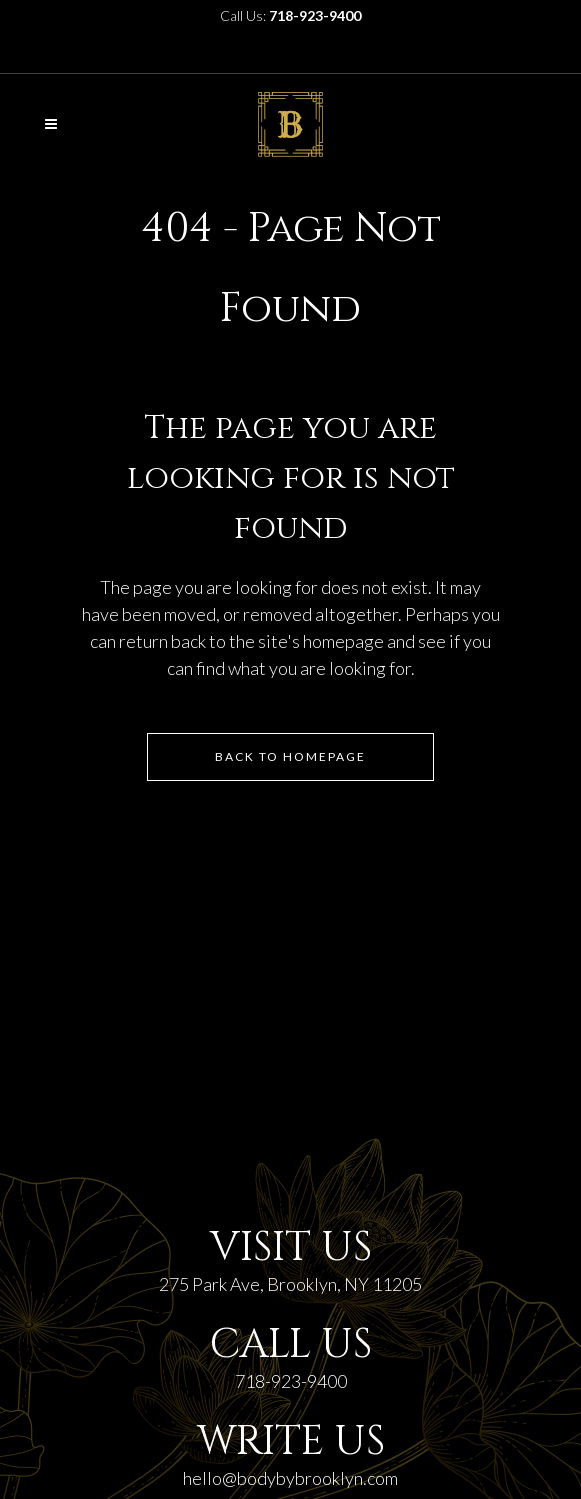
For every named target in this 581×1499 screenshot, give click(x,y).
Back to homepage (290, 756)
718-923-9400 (291, 1381)
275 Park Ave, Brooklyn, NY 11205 (290, 1284)
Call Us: (290, 15)
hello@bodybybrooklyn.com (290, 1478)
